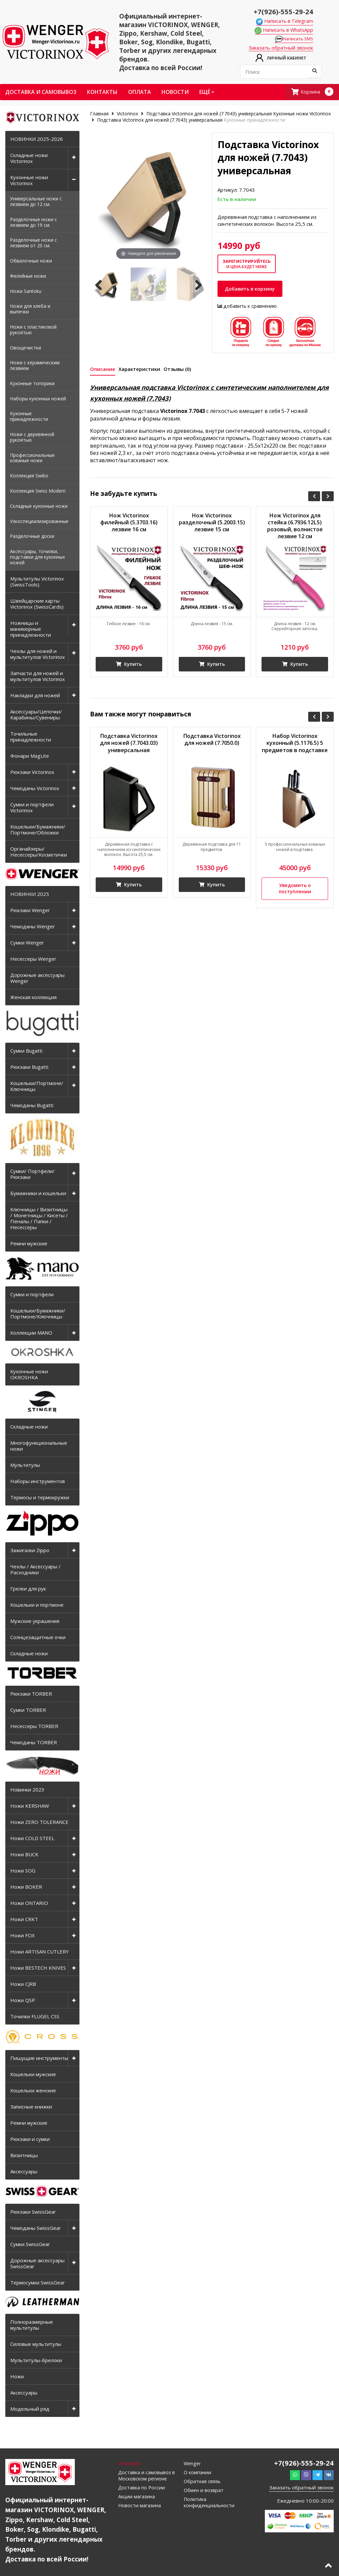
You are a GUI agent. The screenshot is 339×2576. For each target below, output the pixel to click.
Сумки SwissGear (30, 2245)
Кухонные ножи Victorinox (29, 181)
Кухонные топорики (32, 385)
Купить (129, 668)
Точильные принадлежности (30, 738)
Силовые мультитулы (35, 2345)
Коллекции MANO (31, 1334)
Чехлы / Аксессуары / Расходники (35, 1570)
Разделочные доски (32, 538)
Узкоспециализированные (39, 522)
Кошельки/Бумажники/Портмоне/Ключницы (37, 1314)
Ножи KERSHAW (29, 1807)
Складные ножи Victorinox (29, 159)
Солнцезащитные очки (38, 1638)
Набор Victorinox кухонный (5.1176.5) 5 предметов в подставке (295, 753)
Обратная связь (203, 2483)
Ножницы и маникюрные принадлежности (30, 630)
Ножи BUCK (24, 1855)
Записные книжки (31, 2108)
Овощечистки (25, 349)
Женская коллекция (33, 998)
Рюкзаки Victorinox (32, 773)
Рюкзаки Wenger (30, 911)
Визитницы (24, 2156)
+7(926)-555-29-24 (281, 11)
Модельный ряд (29, 2410)
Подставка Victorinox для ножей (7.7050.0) (212, 745)
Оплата (139, 93)
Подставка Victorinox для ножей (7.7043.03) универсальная (129, 749)
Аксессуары (23, 2172)
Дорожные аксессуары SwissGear (37, 2264)
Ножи (17, 2377)
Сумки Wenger (27, 944)
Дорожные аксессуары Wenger (37, 979)
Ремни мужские (28, 1244)
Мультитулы (25, 1466)
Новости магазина (140, 2508)
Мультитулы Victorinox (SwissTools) (37, 583)
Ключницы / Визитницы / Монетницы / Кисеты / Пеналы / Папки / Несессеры (39, 1219)
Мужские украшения (34, 1622)
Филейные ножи (28, 277)
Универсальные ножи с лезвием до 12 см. (36, 203)
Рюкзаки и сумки (30, 2140)
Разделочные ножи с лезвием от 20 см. (33, 244)
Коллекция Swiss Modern (38, 492)
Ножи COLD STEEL (32, 1839)
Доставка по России (142, 2490)
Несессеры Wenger (33, 960)
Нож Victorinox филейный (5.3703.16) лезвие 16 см (129, 526)
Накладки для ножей (35, 696)
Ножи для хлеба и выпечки (30, 310)
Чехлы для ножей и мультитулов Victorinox (37, 655)
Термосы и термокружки (39, 1498)
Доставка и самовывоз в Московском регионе (147, 2477)
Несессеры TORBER (34, 1727)
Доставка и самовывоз (40, 93)
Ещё (206, 93)
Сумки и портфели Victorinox (32, 808)
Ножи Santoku (25, 292)
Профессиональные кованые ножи (32, 459)
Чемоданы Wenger (32, 927)
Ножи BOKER (26, 1888)
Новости (175, 93)
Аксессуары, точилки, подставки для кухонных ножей (37, 558)
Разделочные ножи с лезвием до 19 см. (33, 223)
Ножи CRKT (24, 1920)
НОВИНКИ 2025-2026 (36, 140)
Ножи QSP (22, 2001)
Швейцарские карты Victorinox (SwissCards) (37, 605)
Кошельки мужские (33, 2075)
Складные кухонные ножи (39, 507)
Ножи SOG (22, 1872)
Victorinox (127, 115)
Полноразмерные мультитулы (31, 2326)
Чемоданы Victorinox (34, 789)
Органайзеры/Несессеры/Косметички (38, 853)
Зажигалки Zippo (29, 1551)
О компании (198, 2474)
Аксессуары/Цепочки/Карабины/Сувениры (36, 715)
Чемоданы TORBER (33, 1743)
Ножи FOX (22, 1936)
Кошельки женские (33, 2091)
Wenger (193, 2465)
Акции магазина (137, 2499)
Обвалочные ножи (31, 262)
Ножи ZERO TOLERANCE (39, 1823)
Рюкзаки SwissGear (33, 2213)
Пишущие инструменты (39, 2059)
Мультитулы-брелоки (36, 2361)
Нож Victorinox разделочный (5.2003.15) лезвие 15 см (212, 530)
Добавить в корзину (253, 291)
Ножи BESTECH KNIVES (38, 1969)
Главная (100, 115)
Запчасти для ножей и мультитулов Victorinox (37, 677)
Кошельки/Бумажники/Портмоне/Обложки (37, 831)
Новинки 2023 (27, 1791)
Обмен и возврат (204, 2492)
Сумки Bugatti (26, 1052)
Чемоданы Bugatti (31, 1106)
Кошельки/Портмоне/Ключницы (36, 1087)
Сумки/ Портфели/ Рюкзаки (32, 1175)
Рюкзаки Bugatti (29, 1068)
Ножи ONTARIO (29, 1904)
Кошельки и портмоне (37, 1606)
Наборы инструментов (37, 1482)
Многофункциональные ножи (38, 1447)
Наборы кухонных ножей (38, 400)
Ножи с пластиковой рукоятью (33, 331)
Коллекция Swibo (29, 477)
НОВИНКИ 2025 (29, 895)
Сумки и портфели (32, 1295)
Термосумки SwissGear (37, 2283)
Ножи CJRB (23, 1985)
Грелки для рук (28, 1590)
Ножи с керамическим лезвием (35, 367)
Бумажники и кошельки (38, 1194)
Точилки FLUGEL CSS (34, 2017)
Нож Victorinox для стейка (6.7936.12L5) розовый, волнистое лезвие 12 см (295, 530)
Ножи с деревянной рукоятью (32, 438)
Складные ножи (29, 1428)
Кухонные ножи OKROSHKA (29, 1375)
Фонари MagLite (29, 757)
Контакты (102, 93)
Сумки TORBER (28, 1711)
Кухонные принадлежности (29, 418)
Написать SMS (295, 40)
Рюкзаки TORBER (31, 1695)
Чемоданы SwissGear (35, 2229)
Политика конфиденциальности (210, 2505)
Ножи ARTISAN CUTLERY (39, 1953)
